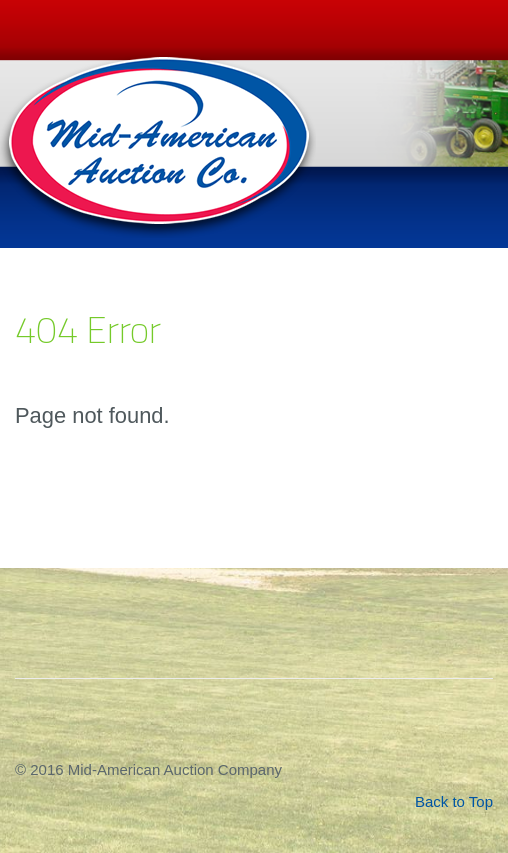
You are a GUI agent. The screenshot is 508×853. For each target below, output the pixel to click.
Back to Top (454, 801)
